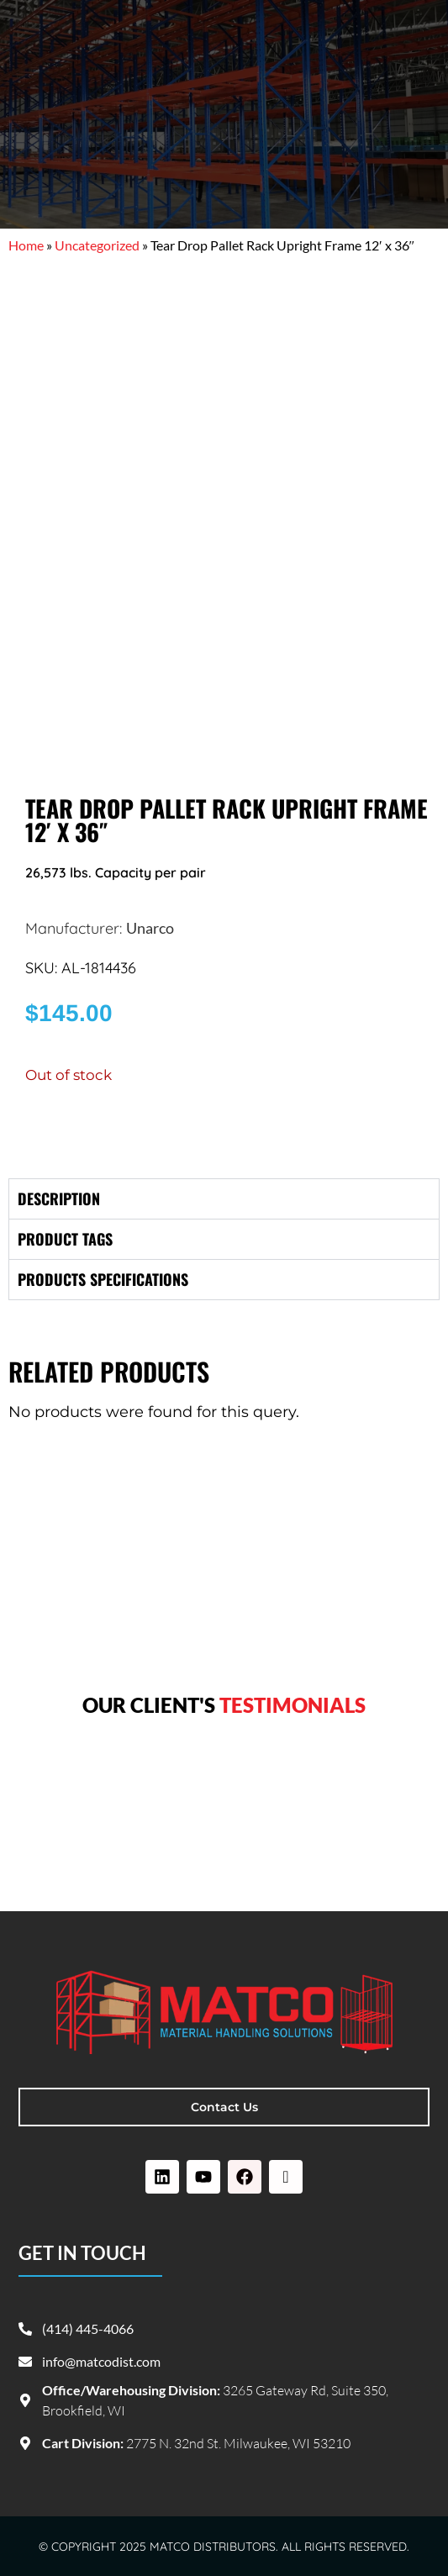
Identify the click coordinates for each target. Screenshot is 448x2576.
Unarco (150, 928)
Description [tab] (59, 1198)
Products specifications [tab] (103, 1279)
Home (26, 245)
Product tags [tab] (65, 1239)
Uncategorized (97, 245)
